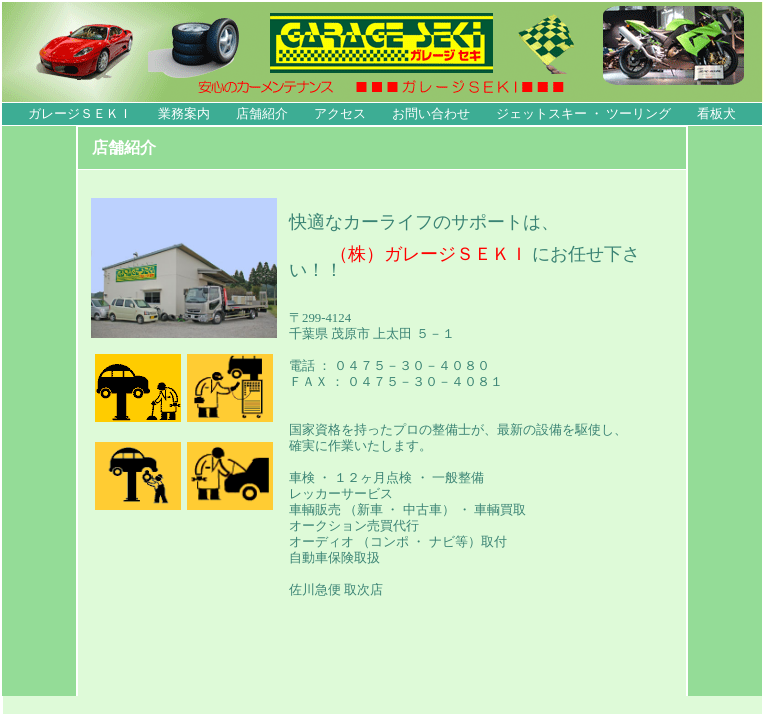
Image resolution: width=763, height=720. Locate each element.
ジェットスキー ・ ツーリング (583, 114)
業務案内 (184, 114)
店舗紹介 (262, 114)
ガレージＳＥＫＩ (80, 114)
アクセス (340, 114)
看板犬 (716, 114)
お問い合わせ (431, 114)
